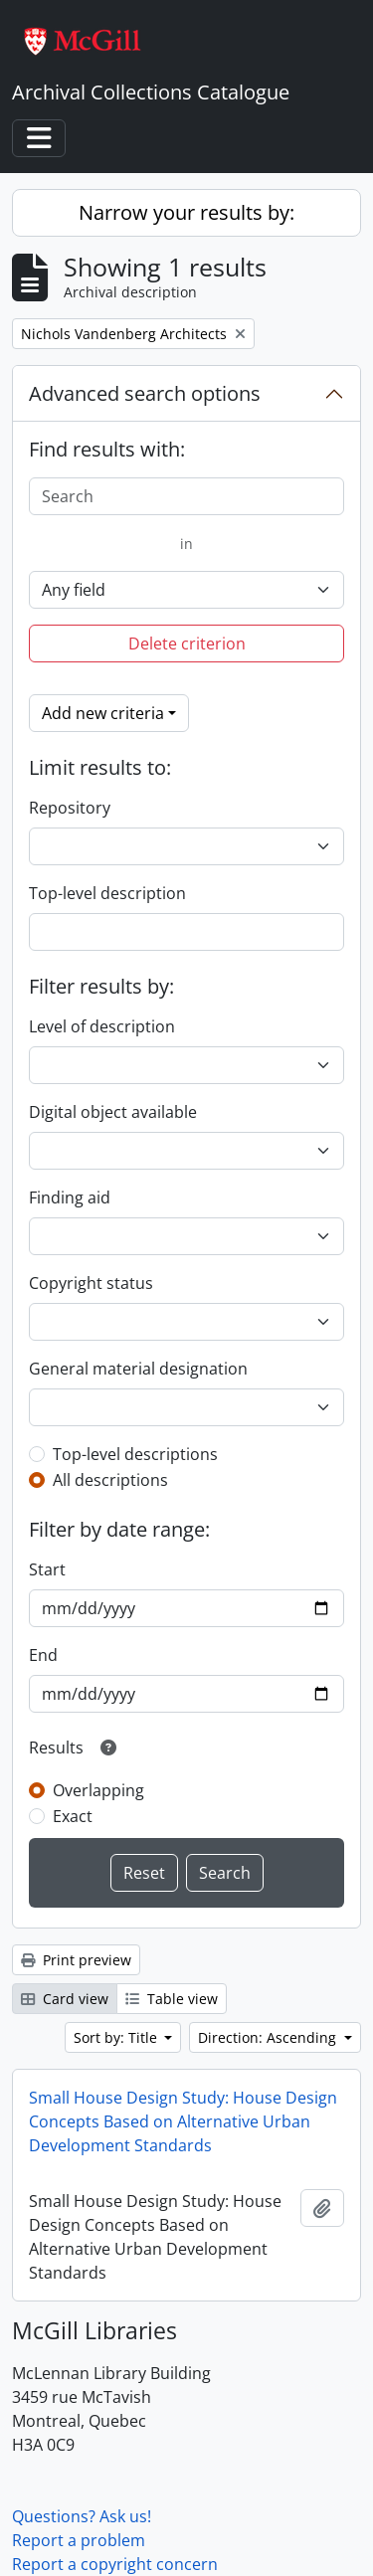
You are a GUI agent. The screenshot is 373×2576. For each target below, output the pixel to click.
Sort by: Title (117, 2037)
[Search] (186, 496)
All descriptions (110, 1480)
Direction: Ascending (269, 2037)
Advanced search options (145, 393)
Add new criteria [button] (103, 713)
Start (47, 1569)
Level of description (102, 1026)
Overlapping (98, 1790)
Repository (69, 808)
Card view (64, 1998)
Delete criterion (187, 643)
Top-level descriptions (135, 1454)
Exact (73, 1816)
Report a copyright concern (115, 2564)
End (43, 1655)
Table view (171, 1998)
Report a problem (78, 2540)
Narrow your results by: (186, 212)
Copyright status (91, 1283)
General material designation (138, 1369)
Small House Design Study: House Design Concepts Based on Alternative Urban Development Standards (183, 2121)
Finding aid (69, 1197)
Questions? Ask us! (81, 2516)
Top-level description (107, 893)
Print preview (76, 1959)
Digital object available (113, 1112)
